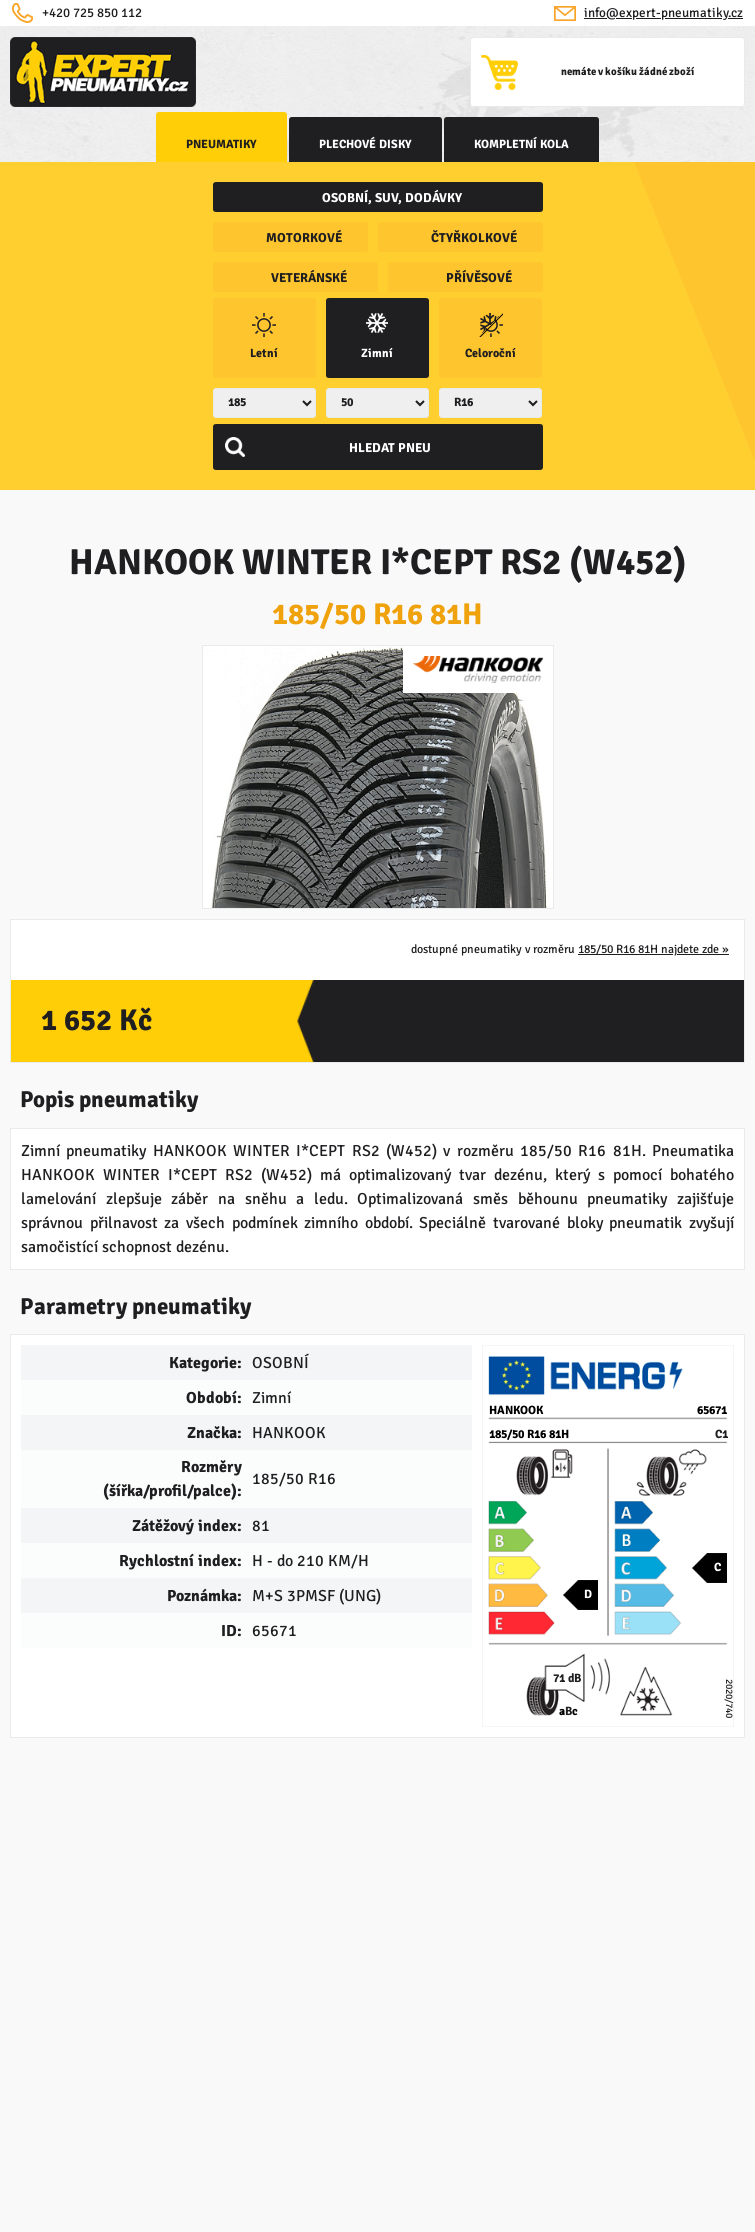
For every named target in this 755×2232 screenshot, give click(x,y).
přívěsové (479, 278)
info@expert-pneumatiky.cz (663, 13)
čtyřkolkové (474, 238)
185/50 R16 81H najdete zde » (653, 949)
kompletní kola (521, 144)
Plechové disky (365, 144)
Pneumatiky (221, 144)
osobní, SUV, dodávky (392, 198)
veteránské (309, 278)
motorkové (304, 238)
